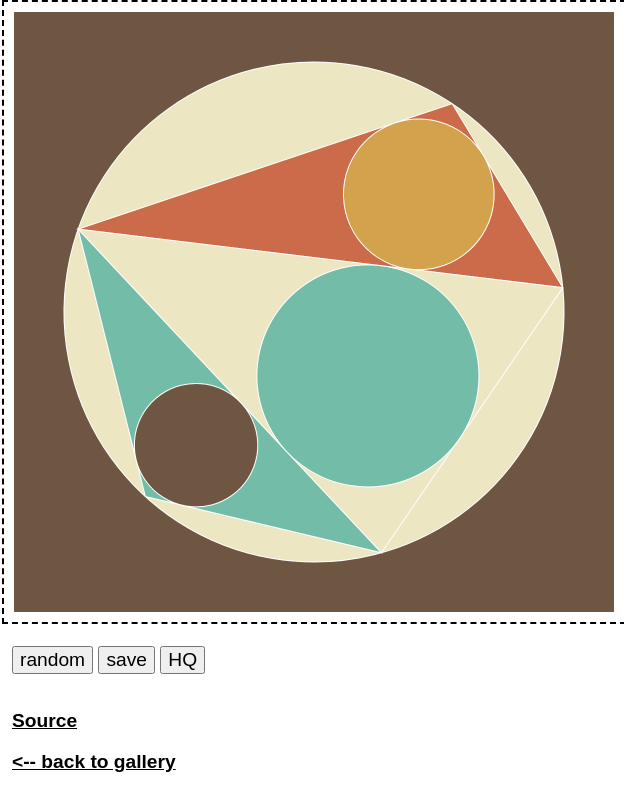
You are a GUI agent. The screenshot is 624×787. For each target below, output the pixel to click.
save (126, 659)
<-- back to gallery (94, 761)
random (52, 659)
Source (44, 720)
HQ (182, 659)
